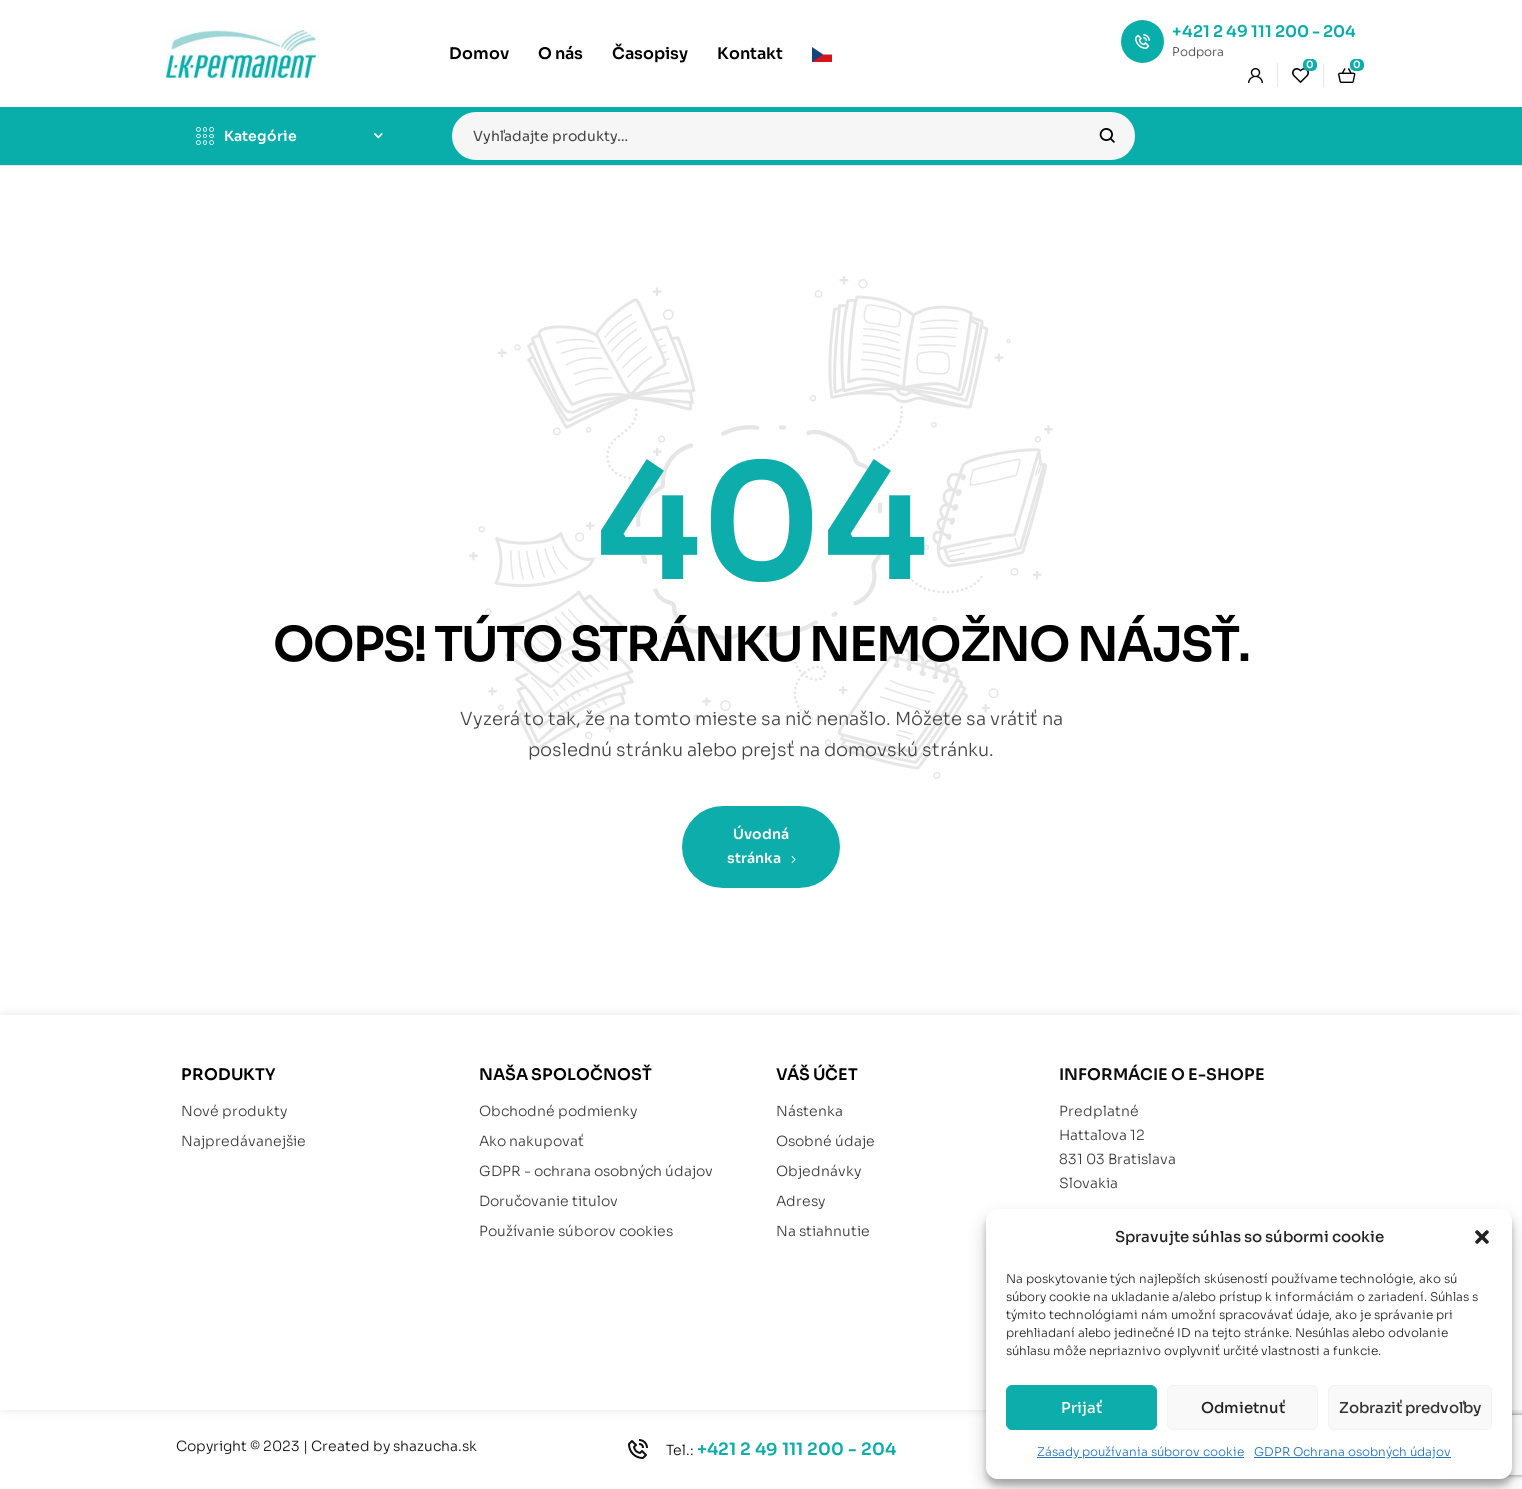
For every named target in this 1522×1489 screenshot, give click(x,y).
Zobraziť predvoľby (1410, 1407)
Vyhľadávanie (1107, 136)
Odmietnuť (1243, 1407)
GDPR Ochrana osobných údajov (1352, 1451)
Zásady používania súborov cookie (1140, 1451)
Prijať (1081, 1407)
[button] (1482, 1237)
